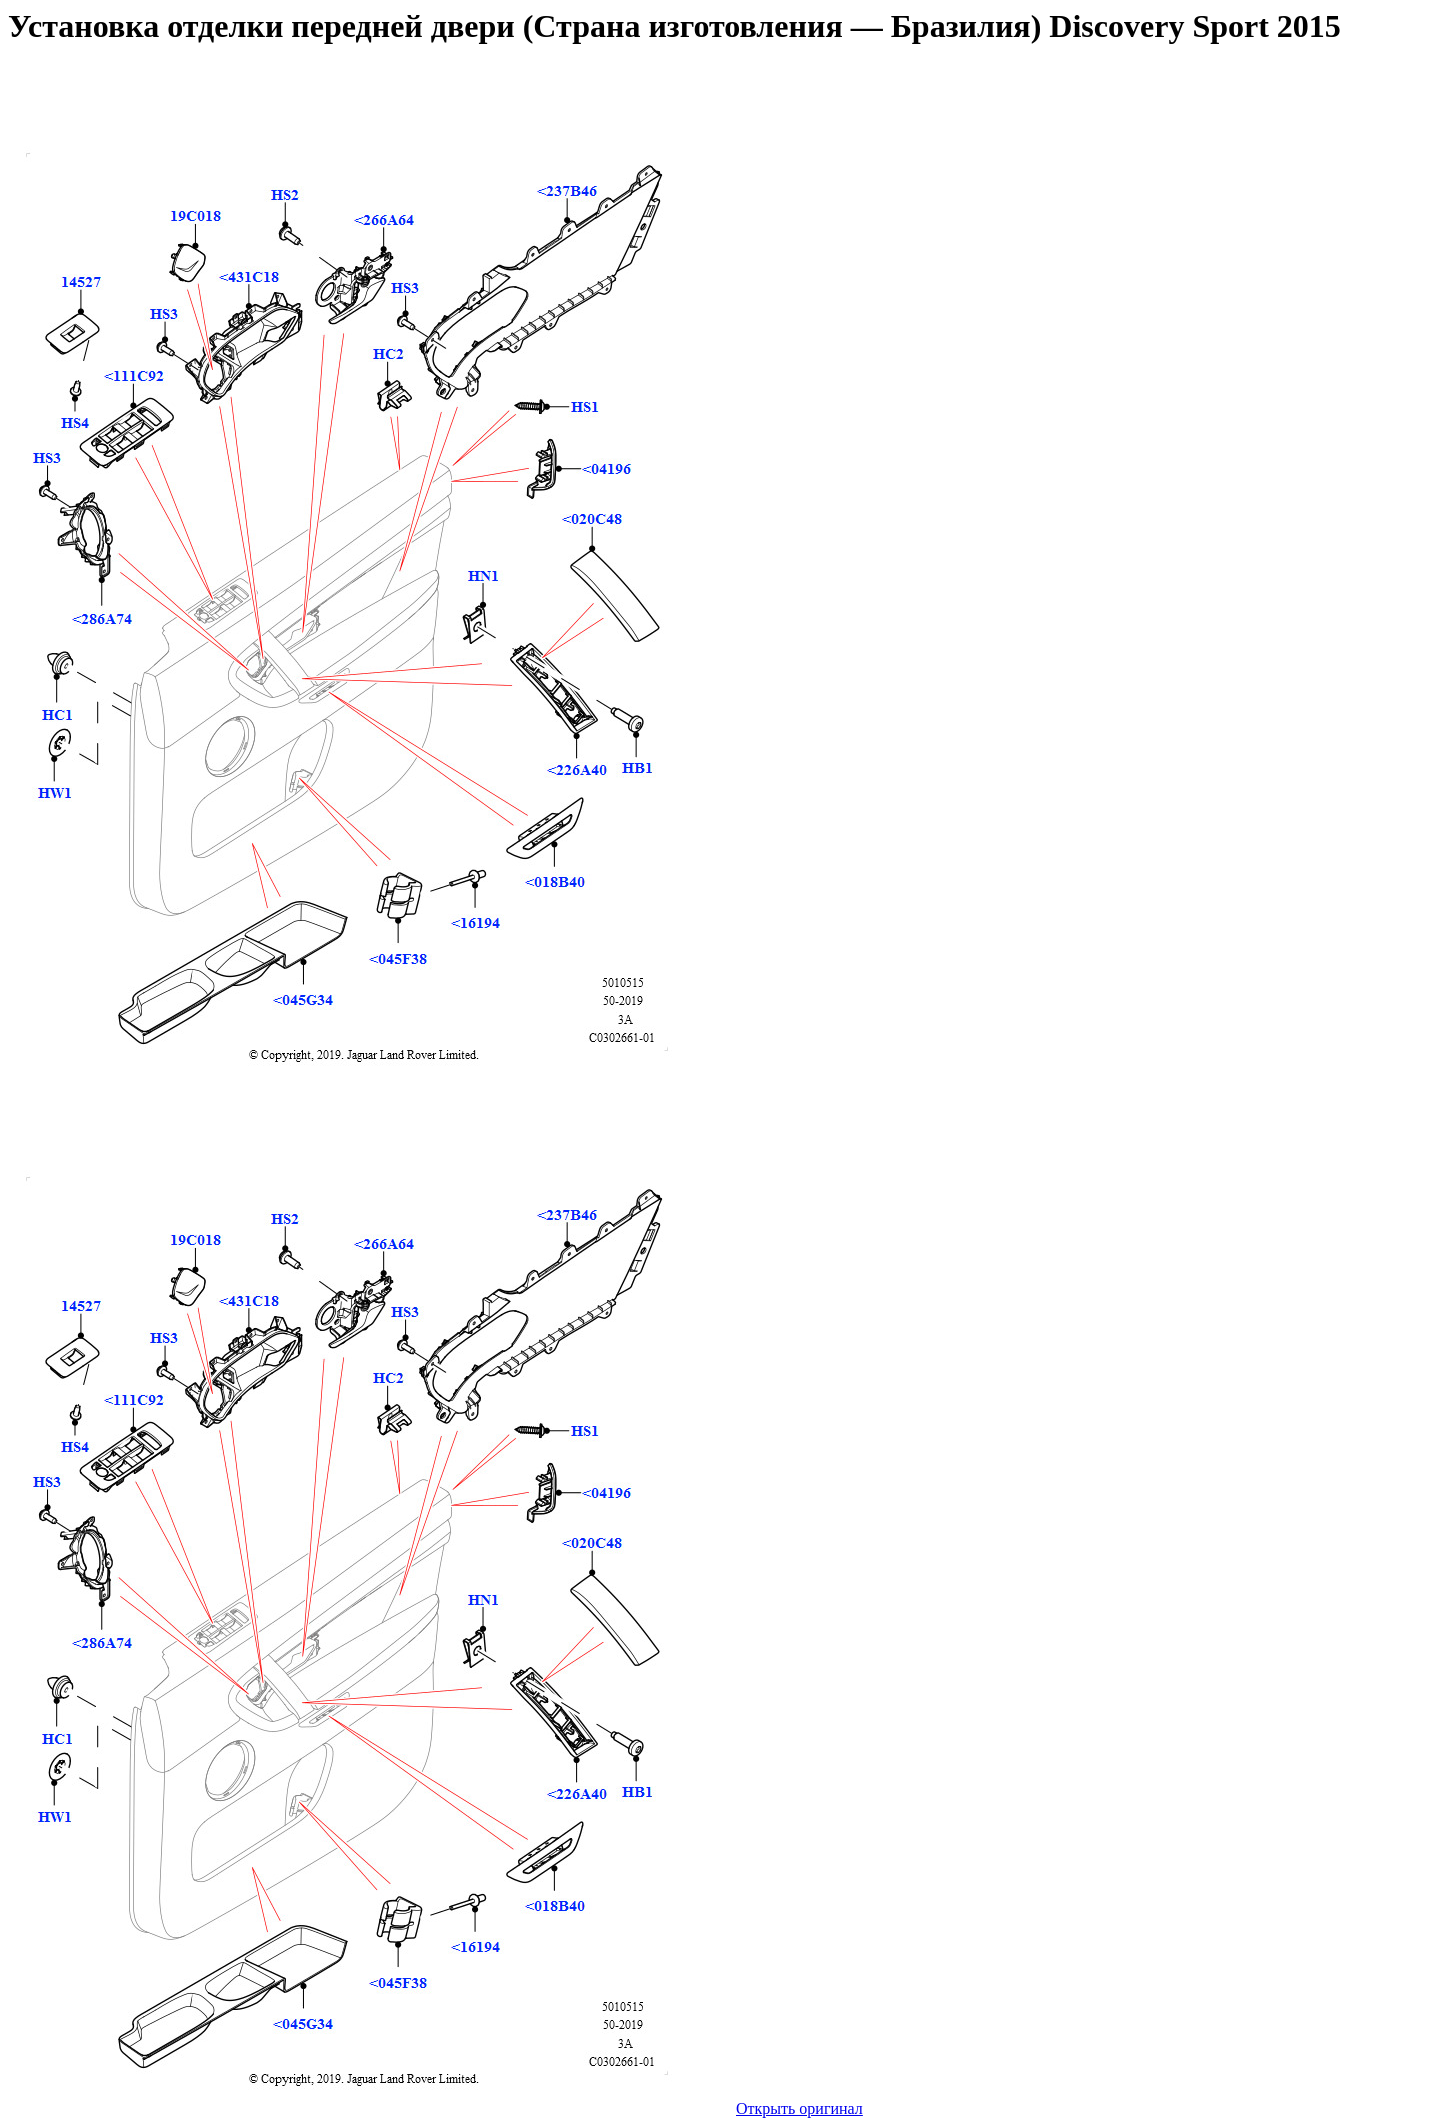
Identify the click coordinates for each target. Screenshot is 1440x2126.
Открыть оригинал (799, 2108)
